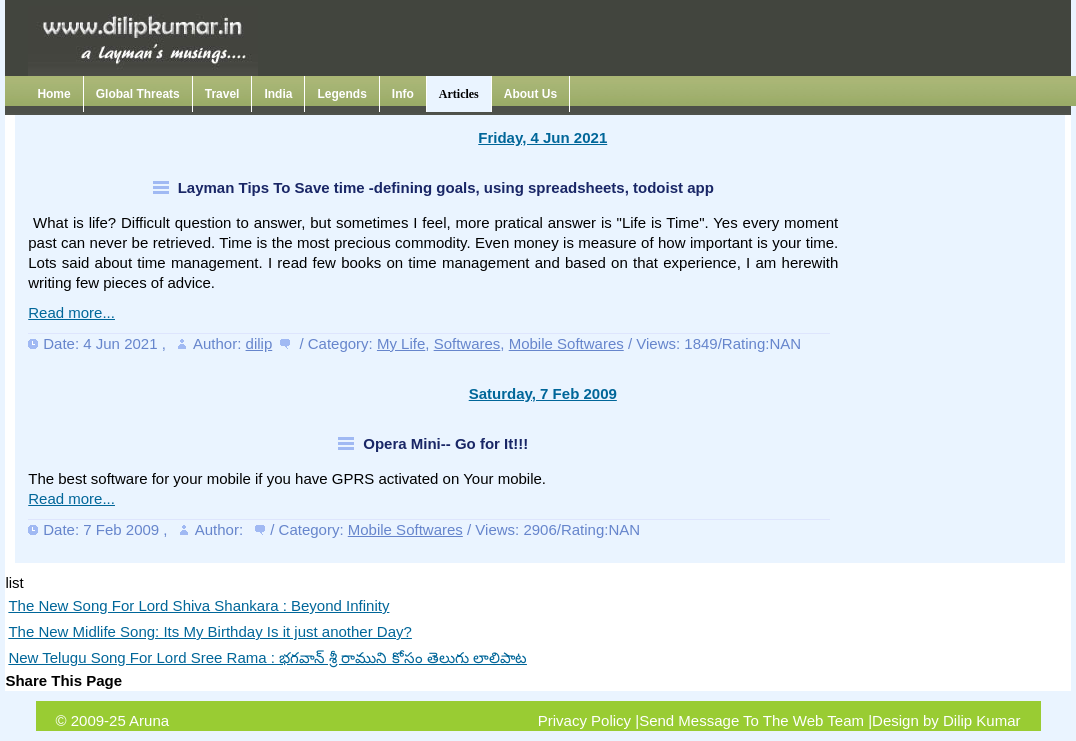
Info (403, 94)
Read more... (71, 312)
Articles (459, 94)
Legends (341, 94)
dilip (259, 343)
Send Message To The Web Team (751, 720)
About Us (530, 94)
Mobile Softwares (566, 343)
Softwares (467, 343)
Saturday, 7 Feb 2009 (543, 393)
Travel (222, 94)
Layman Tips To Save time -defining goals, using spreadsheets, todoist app (446, 187)
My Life (401, 343)
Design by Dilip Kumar (946, 720)
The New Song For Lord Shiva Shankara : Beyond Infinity (198, 605)
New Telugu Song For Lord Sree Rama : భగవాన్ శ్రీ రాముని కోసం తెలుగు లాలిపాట (267, 657)
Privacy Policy (584, 720)
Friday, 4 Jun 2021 (542, 137)
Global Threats (138, 94)
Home (53, 94)
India (278, 94)
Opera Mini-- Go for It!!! (445, 443)
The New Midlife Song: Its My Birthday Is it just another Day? (210, 631)
